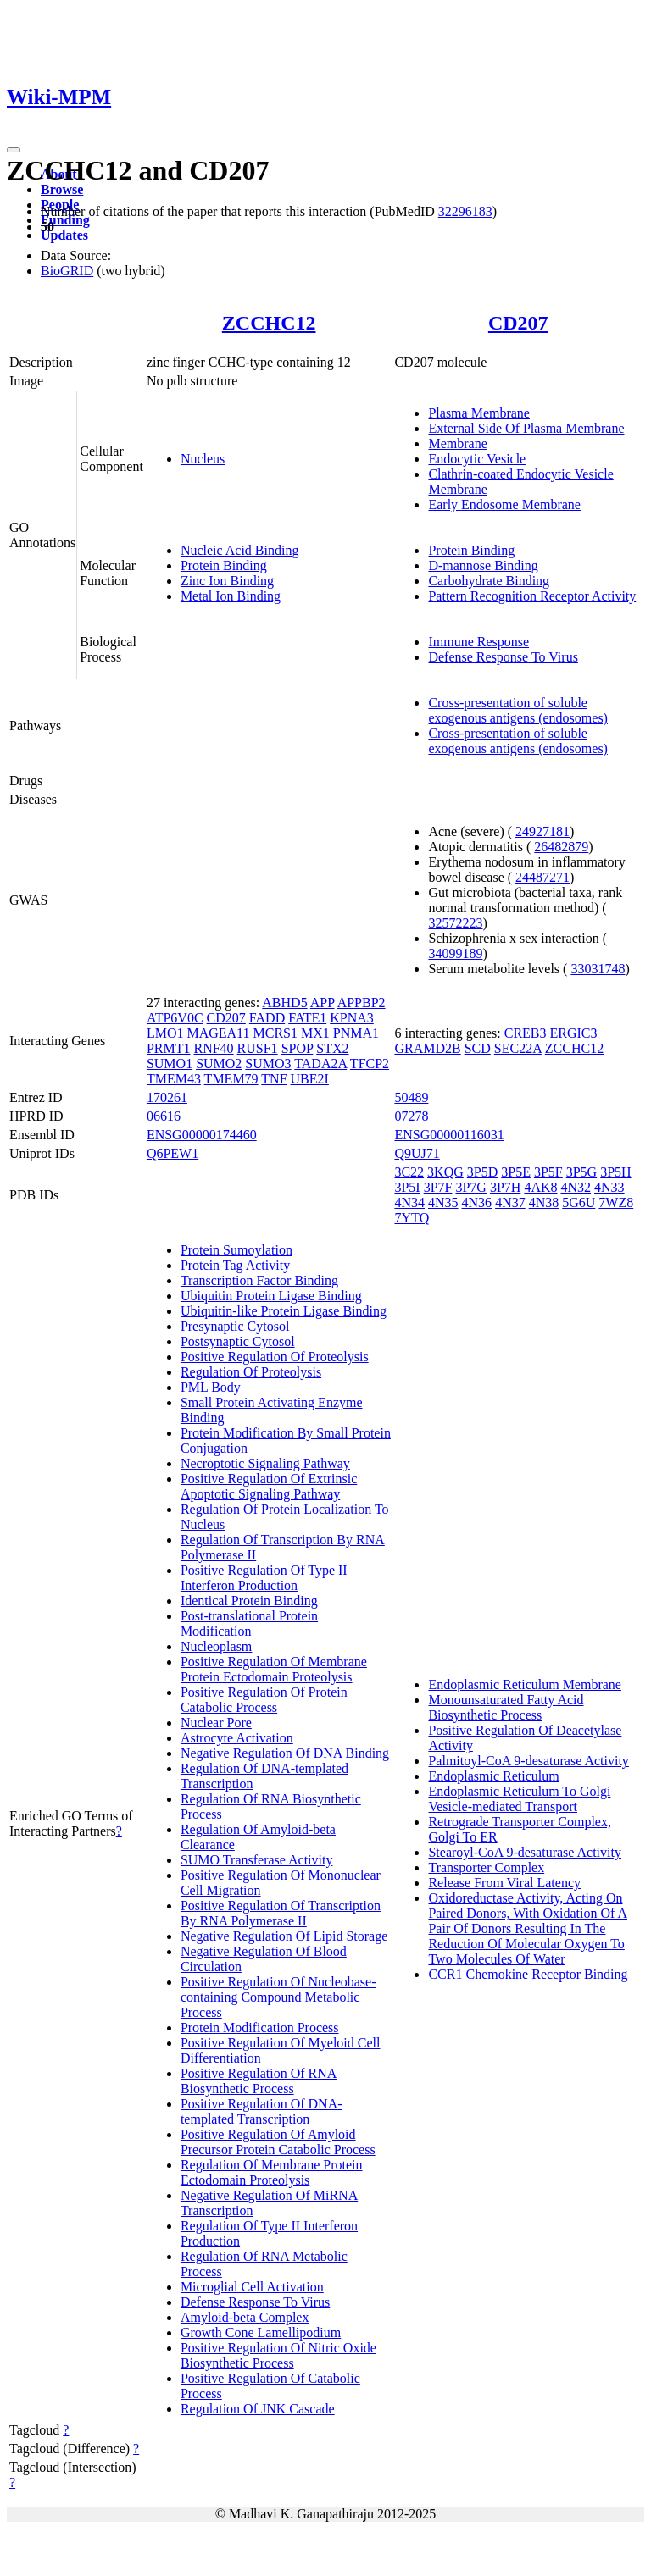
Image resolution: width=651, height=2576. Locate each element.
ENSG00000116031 (449, 1134)
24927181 (542, 831)
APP (322, 1002)
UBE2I (310, 1079)
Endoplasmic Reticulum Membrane (524, 1684)
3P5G (581, 1172)
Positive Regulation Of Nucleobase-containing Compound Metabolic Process (278, 1997)
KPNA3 (352, 1018)
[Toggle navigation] (13, 149)
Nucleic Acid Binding (240, 550)
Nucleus (203, 458)
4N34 (409, 1202)
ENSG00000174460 (202, 1134)
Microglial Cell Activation (252, 2287)
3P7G (470, 1187)
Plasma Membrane (479, 413)
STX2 (332, 1048)
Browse (62, 189)
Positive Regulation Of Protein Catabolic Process (264, 1700)
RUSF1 (257, 1048)
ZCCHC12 (269, 323)
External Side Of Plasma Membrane (526, 428)
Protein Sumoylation (236, 1250)
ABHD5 (284, 1002)
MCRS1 (275, 1033)
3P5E (516, 1172)
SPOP (297, 1048)
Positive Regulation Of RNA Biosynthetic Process (259, 2081)
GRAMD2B (427, 1048)
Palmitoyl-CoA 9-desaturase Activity (528, 1760)
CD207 (518, 323)
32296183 (465, 211)
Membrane (457, 443)
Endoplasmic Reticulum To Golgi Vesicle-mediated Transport (519, 1799)
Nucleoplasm (216, 1646)
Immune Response (478, 641)
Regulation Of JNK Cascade (258, 2408)
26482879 (561, 846)
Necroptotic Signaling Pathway (265, 1463)
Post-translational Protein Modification (249, 1623)
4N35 (443, 1202)
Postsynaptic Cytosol (238, 1341)
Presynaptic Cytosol (235, 1326)
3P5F (548, 1172)
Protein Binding (224, 565)
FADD (267, 1018)
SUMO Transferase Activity (257, 1860)
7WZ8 (615, 1202)
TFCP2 (369, 1063)
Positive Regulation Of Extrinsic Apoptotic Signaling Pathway (269, 1486)
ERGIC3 (574, 1033)
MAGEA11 (217, 1033)
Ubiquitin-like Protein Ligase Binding (284, 1311)
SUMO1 (169, 1063)
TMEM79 (231, 1079)
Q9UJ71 (416, 1153)
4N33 (609, 1187)
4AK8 (540, 1187)
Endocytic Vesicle (477, 458)
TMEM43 (174, 1079)
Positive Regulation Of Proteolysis (275, 1356)
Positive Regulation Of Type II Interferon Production (264, 1578)
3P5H (615, 1172)
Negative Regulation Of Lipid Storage (284, 1936)
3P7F (438, 1187)
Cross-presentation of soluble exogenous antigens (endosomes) (518, 710)
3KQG (445, 1172)
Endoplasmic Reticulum (493, 1776)
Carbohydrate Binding (488, 580)
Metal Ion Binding (231, 596)
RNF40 (213, 1048)
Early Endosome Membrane (504, 504)
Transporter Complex (486, 1867)
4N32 (575, 1187)
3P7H (505, 1187)
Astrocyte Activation (237, 1738)
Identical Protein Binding (249, 1600)
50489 (411, 1097)
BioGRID (67, 270)
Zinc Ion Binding (227, 580)
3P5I (407, 1187)
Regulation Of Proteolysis (251, 1372)
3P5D (482, 1172)
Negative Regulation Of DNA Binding (285, 1753)
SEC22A (518, 1048)
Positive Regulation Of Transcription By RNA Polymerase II (281, 1913)
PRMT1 (169, 1048)
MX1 (315, 1033)
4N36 (477, 1202)
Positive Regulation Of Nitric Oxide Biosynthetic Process (278, 2355)
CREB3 (525, 1033)
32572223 (455, 923)
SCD (478, 1048)
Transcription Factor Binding (259, 1280)
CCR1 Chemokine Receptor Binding (527, 1974)
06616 (164, 1116)
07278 (411, 1116)
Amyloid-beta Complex (245, 2317)
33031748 (597, 968)
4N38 (544, 1202)
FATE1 (307, 1018)
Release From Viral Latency (504, 1882)
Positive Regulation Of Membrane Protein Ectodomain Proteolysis (274, 1669)
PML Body (211, 1387)
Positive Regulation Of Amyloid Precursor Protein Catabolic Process (278, 2142)
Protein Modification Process (260, 2027)
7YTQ (411, 1217)
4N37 (510, 1202)
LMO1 (165, 1033)
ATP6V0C (175, 1018)
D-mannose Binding (482, 565)
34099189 (455, 953)
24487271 (542, 877)
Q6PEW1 (172, 1153)
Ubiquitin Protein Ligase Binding (271, 1295)
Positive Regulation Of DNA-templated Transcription (261, 2111)
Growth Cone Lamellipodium (261, 2332)
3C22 (409, 1172)
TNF (274, 1079)
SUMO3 (268, 1063)
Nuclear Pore (216, 1722)
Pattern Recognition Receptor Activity (532, 596)
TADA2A (320, 1063)
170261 (167, 1097)
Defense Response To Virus (502, 657)
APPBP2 (361, 1002)
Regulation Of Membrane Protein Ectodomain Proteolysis (272, 2172)
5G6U (578, 1202)
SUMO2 (219, 1063)
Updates (64, 235)
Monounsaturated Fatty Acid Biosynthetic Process (505, 1707)
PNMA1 (356, 1033)
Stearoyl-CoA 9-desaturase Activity (524, 1852)
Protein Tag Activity (235, 1265)
